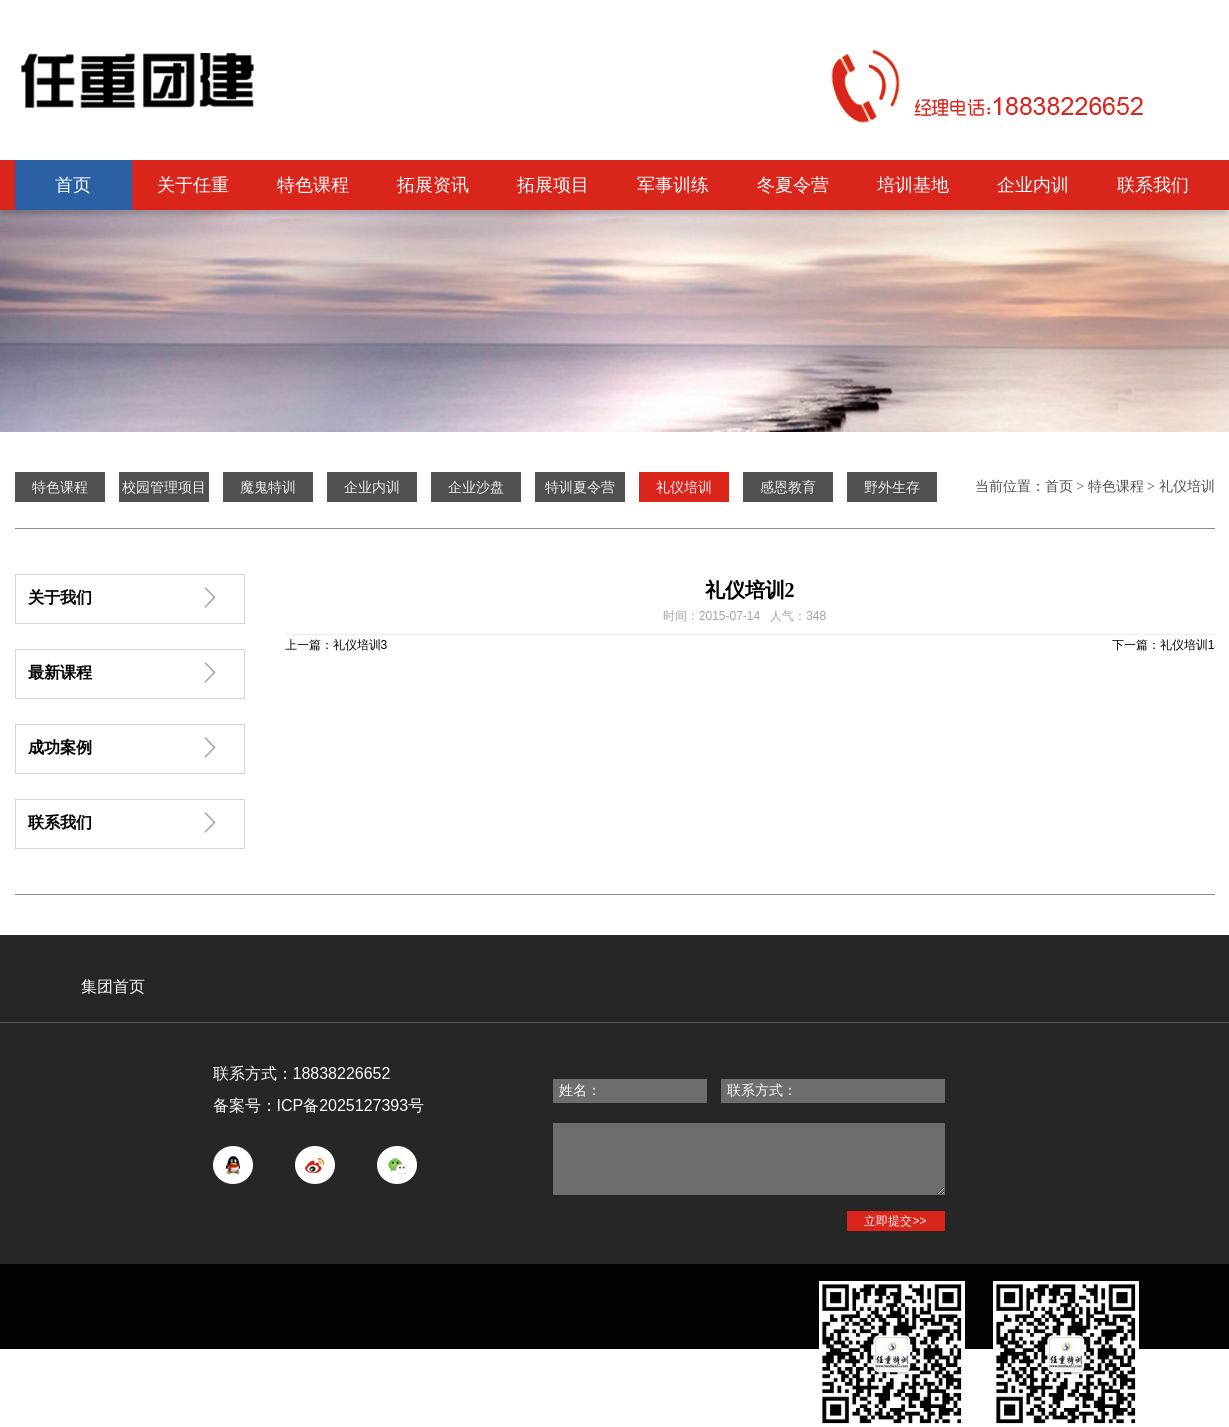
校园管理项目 (164, 487)
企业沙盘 (476, 487)
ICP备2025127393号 (351, 1105)
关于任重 (193, 185)
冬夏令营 (793, 185)
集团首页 (113, 986)
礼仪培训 (1187, 486)
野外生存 (892, 487)
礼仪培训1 (1187, 645)
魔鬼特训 (268, 487)
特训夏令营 (580, 487)
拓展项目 (553, 185)
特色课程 (313, 185)
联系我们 (1153, 185)
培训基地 (913, 185)
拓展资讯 (433, 185)
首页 (73, 185)
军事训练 (673, 185)
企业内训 (1033, 185)
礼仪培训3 (360, 645)
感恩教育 (788, 487)
